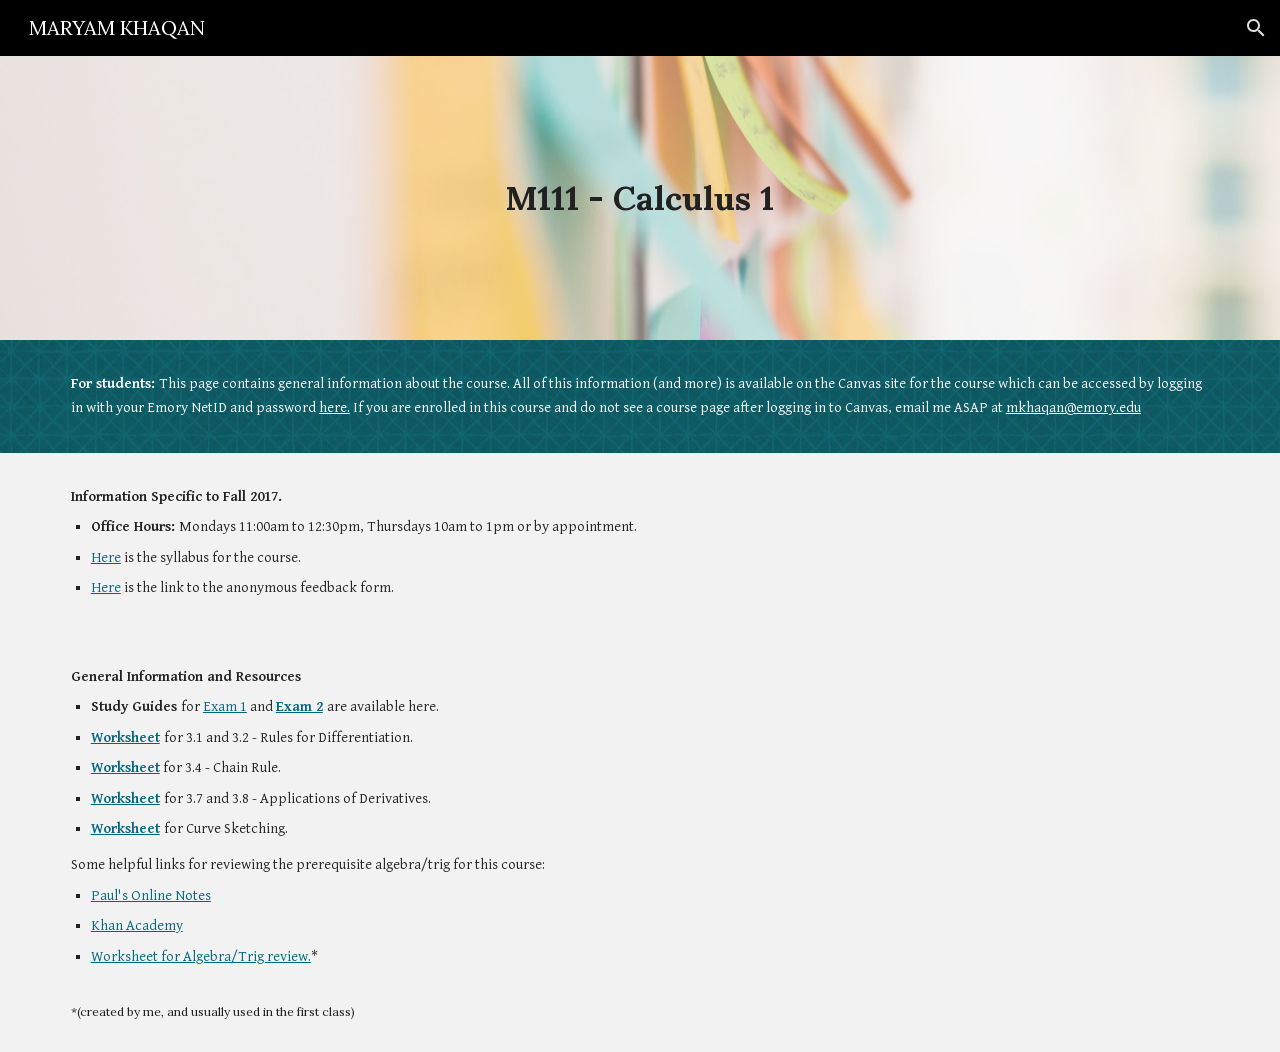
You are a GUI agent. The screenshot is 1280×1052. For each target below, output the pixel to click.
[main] (640, 198)
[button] (1256, 28)
